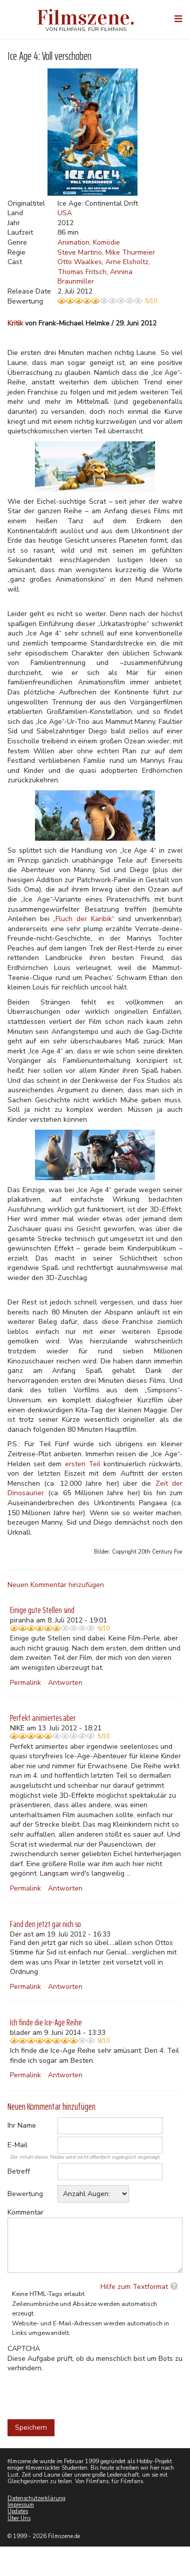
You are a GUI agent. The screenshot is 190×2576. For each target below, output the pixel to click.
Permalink (25, 1682)
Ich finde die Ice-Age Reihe (46, 2022)
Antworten (65, 1682)
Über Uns (19, 2518)
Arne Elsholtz (127, 262)
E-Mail (18, 2145)
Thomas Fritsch (82, 272)
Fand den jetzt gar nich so (45, 1924)
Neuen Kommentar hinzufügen (56, 1585)
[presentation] (84, 2392)
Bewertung (25, 2194)
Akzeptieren (68, 61)
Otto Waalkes (80, 262)
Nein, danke (120, 61)
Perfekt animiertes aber (43, 1718)
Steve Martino (80, 252)
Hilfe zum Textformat (134, 2286)
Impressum (21, 2505)
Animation (74, 242)
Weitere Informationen (66, 41)
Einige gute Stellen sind (42, 1610)
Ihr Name (22, 2125)
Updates (18, 2511)
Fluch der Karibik (84, 919)
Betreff (19, 2171)
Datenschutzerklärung (37, 2498)
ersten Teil (82, 1464)
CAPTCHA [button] (24, 2348)
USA (65, 213)
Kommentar (26, 2212)
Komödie (106, 242)
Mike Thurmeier (130, 252)
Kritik (15, 323)
